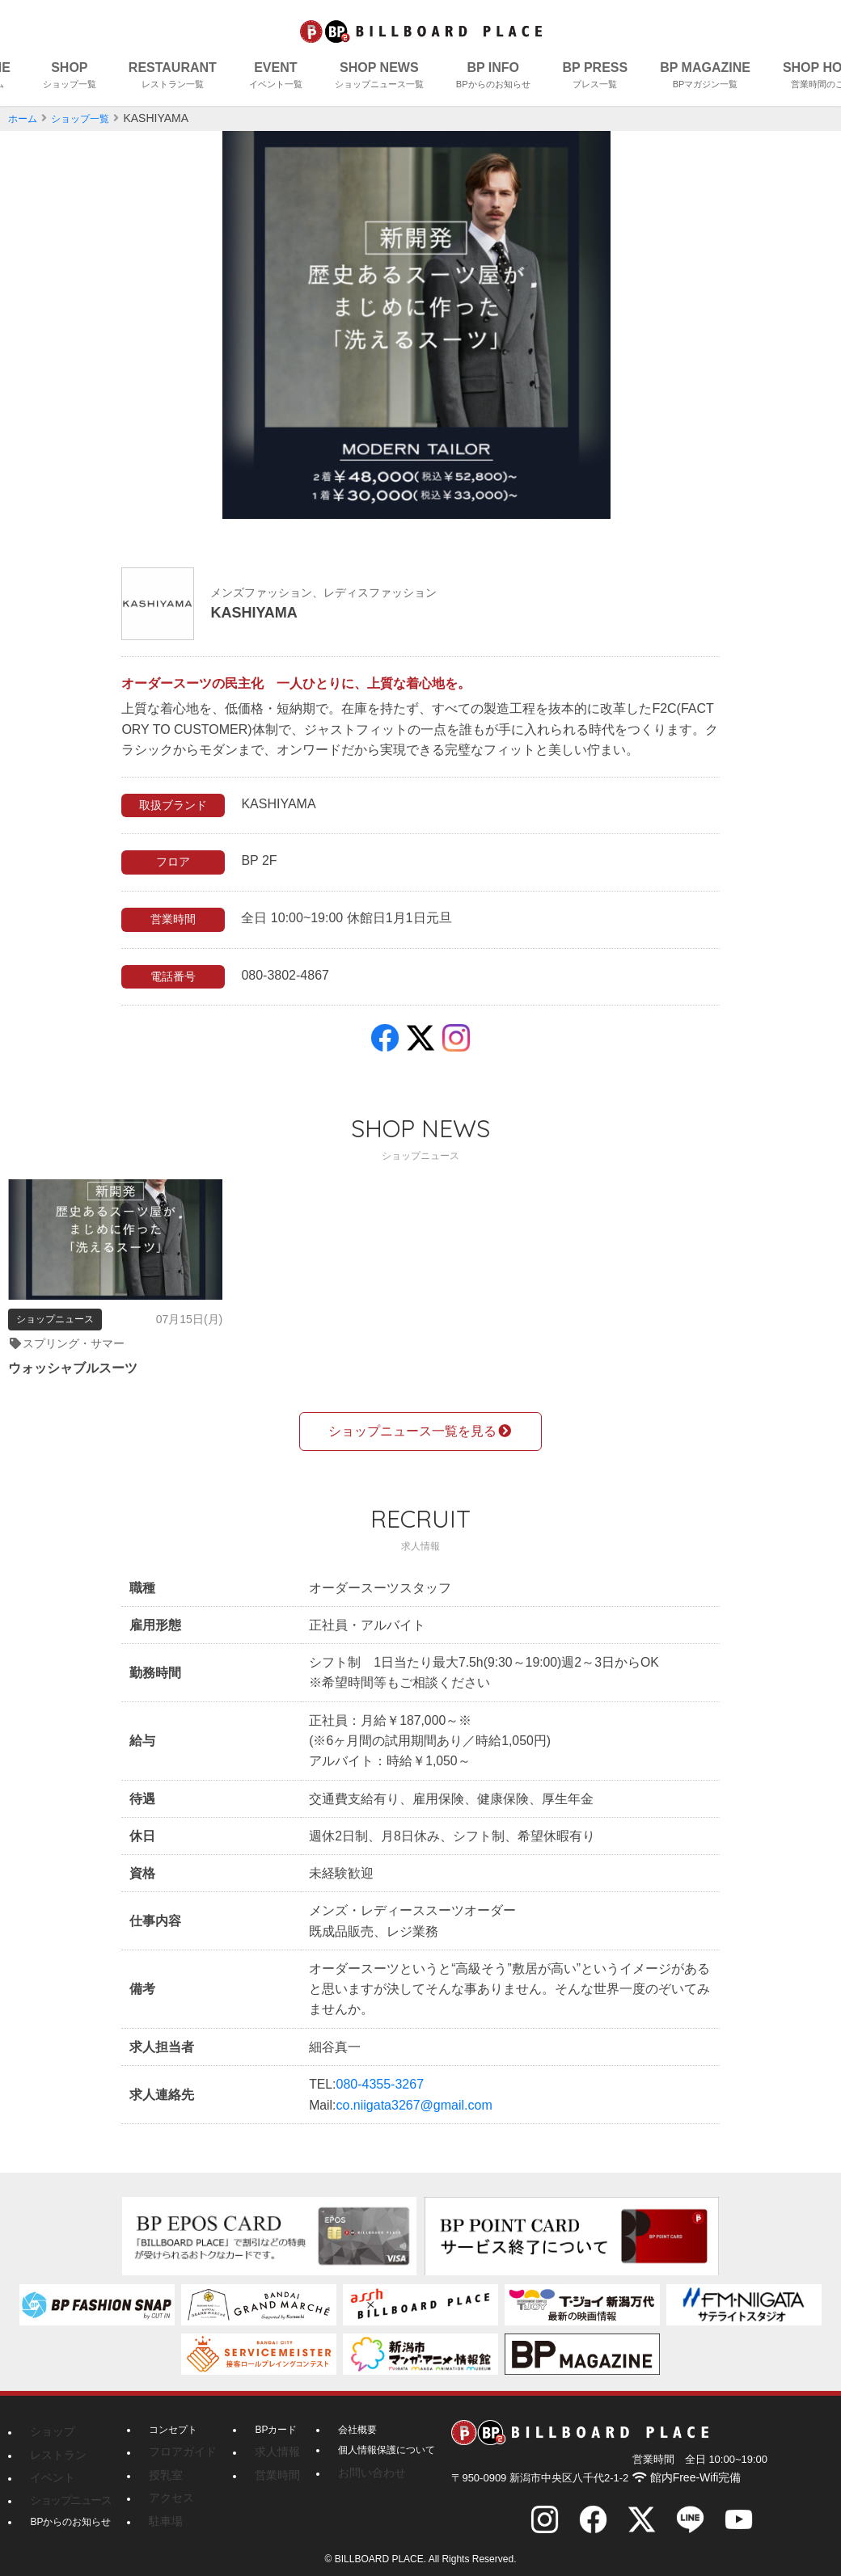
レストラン (54, 2443)
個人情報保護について (373, 2443)
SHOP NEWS (379, 77)
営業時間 (264, 2463)
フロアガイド (178, 2443)
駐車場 (163, 2505)
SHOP (69, 77)
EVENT (275, 77)
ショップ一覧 (90, 118)
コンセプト (173, 2423)
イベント (49, 2463)
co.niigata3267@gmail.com (414, 2112)
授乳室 (163, 2463)
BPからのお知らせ (70, 2505)
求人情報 (264, 2443)
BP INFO (493, 77)
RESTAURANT (173, 77)
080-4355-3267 (380, 2090)
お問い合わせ (354, 2463)
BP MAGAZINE (705, 77)
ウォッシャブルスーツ (81, 1370)
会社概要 (344, 2423)
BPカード (266, 2423)
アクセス (168, 2484)
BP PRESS (595, 77)
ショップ (49, 2423)
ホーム (25, 118)
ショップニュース (64, 2484)
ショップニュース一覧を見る (420, 1420)
